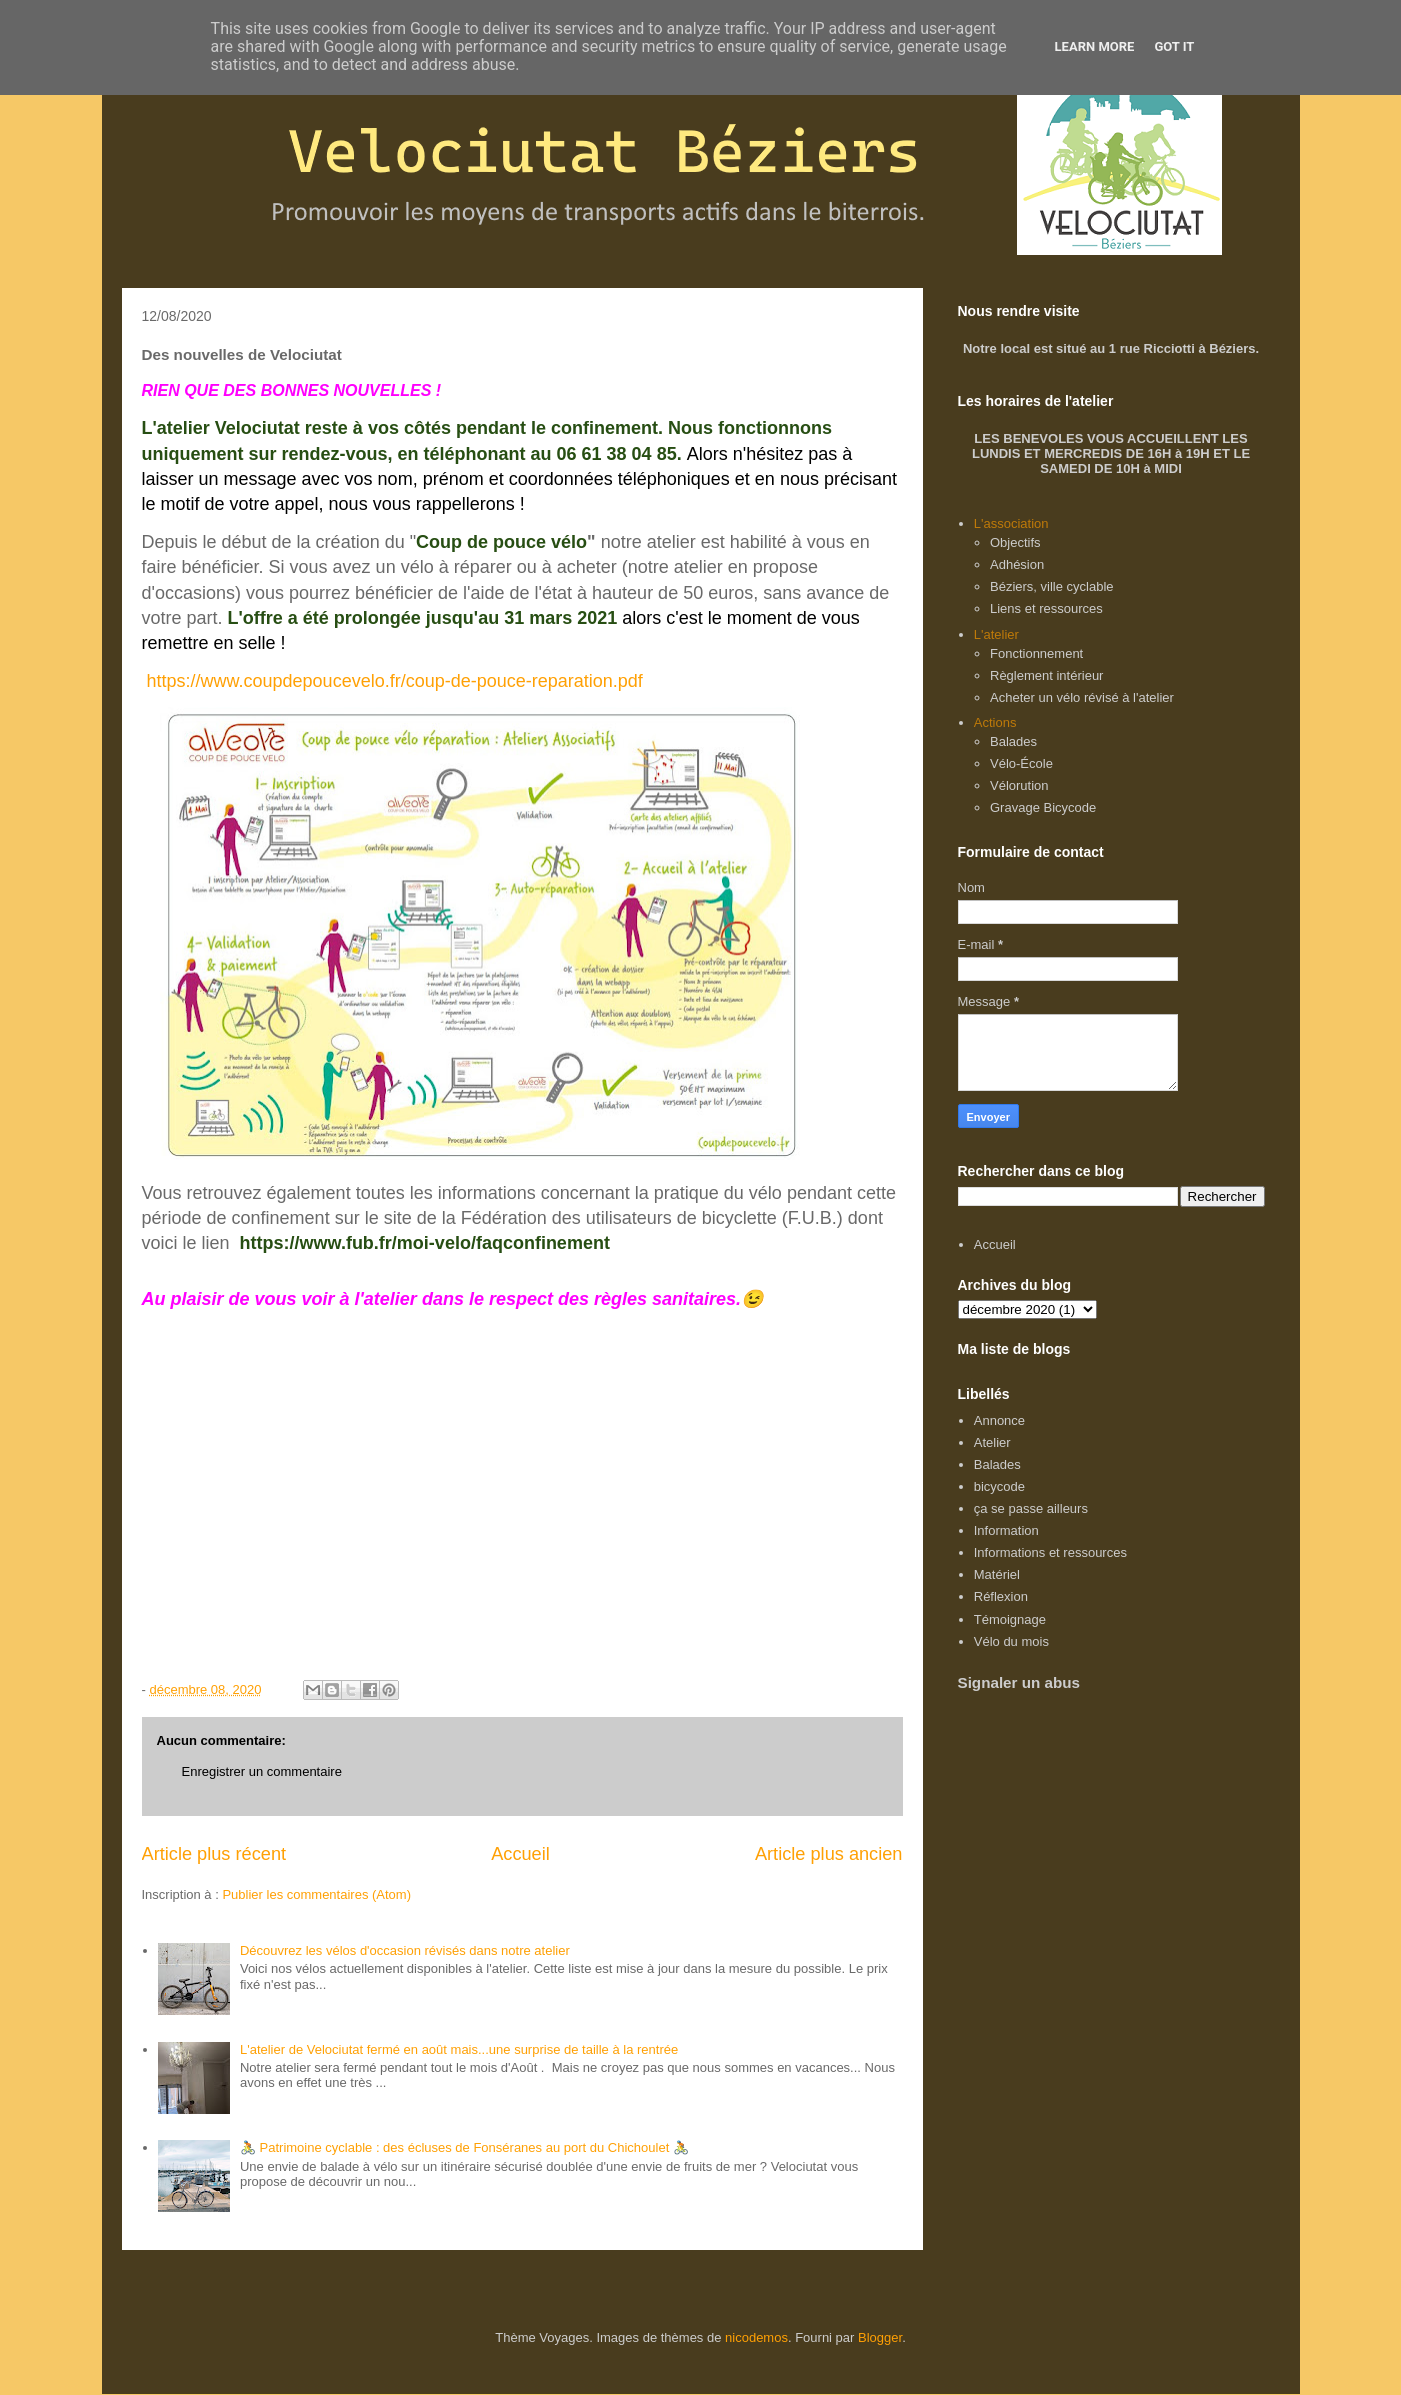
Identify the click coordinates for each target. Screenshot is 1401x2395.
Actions (995, 722)
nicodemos (756, 2337)
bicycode (999, 1486)
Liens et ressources (1046, 608)
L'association (1011, 523)
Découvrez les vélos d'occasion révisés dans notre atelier (405, 1950)
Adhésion (1017, 564)
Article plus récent (214, 1854)
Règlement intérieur (1046, 675)
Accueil (520, 1854)
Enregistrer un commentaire (262, 1771)
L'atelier (996, 634)
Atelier (992, 1442)
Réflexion (1001, 1596)
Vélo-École (1021, 763)
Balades (1013, 741)
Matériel (997, 1574)
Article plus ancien (829, 1854)
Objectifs (1015, 542)
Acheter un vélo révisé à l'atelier (1082, 697)
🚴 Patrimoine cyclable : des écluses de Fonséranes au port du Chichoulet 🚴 (464, 2147)
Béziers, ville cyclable (1052, 586)
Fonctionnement (1036, 653)
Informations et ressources (1050, 1552)
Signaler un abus (1019, 1682)
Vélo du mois (1011, 1641)
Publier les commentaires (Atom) (316, 1894)
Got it (1174, 46)
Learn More (1095, 46)
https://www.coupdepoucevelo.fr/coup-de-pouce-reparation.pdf (395, 681)
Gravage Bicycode (1043, 807)
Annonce (999, 1420)
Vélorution (1019, 785)
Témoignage (1010, 1619)
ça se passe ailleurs (1031, 1508)
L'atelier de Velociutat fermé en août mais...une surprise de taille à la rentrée (459, 2049)
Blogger (880, 2337)
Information (1006, 1530)
